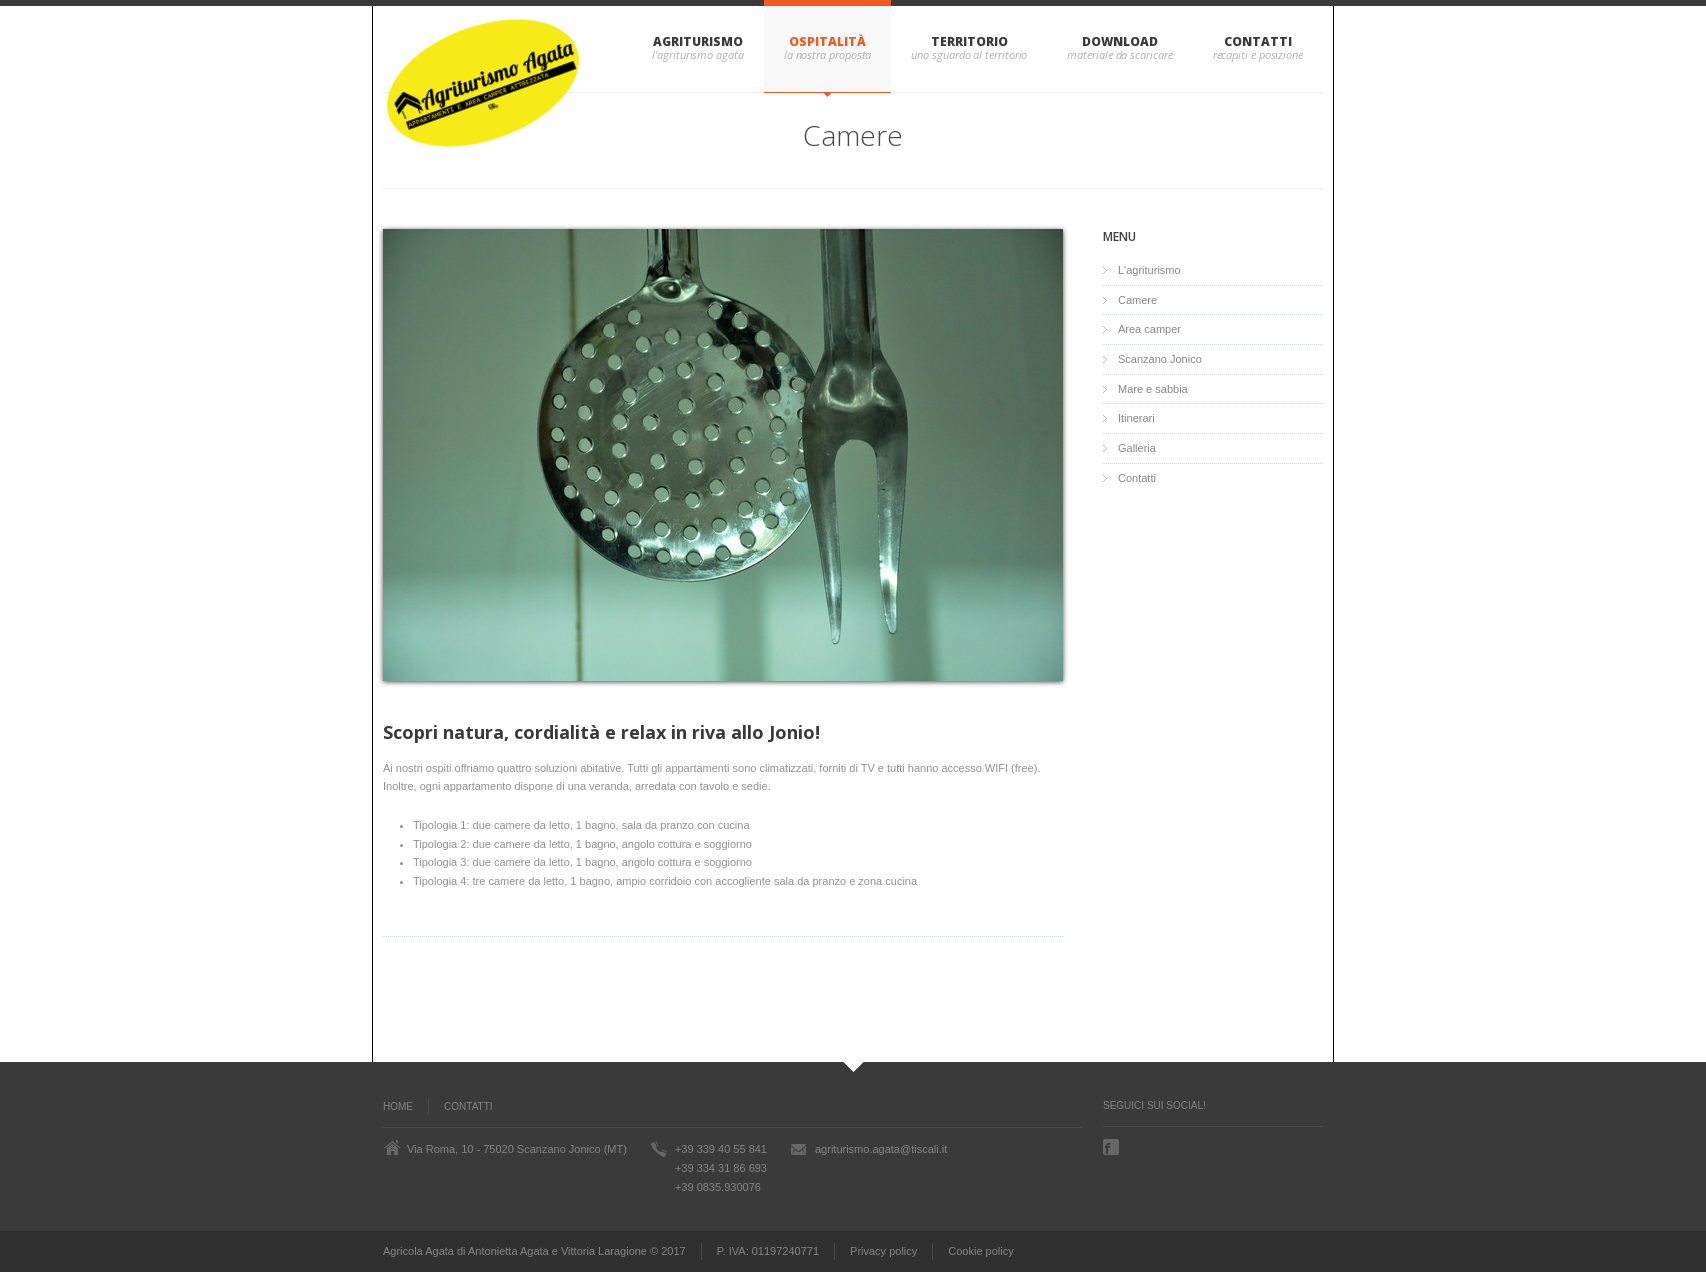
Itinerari (1136, 418)
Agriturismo (697, 41)
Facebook (1113, 1147)
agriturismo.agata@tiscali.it (881, 1149)
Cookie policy (980, 1251)
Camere (1137, 300)
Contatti (1257, 41)
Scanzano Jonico (1160, 359)
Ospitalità (827, 41)
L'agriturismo (1149, 270)
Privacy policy (883, 1251)
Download (1119, 41)
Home (398, 1106)
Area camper (1149, 329)
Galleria (1137, 448)
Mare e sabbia (1153, 389)
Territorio (969, 41)
